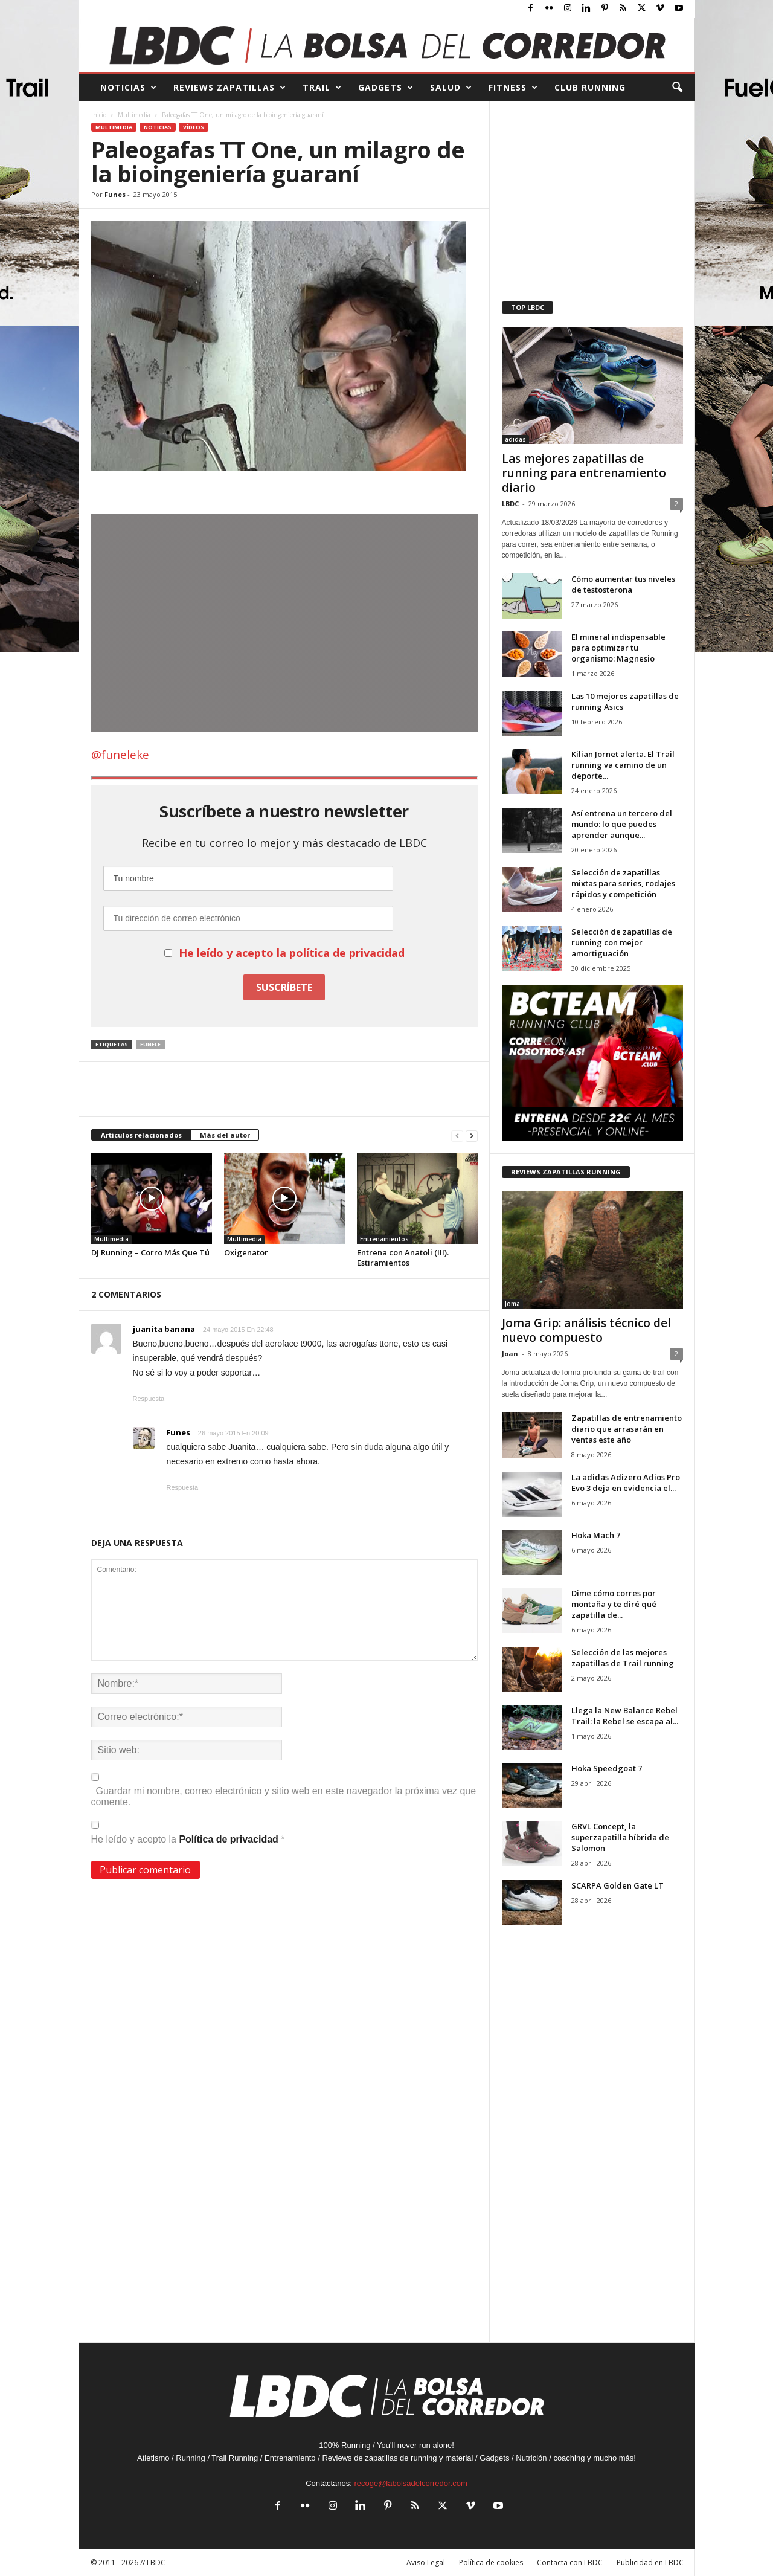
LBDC (510, 503)
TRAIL (322, 87)
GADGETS (386, 87)
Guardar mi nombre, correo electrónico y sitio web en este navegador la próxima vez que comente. (283, 1796)
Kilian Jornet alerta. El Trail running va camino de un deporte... (623, 765)
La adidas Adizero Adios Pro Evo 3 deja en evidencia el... (625, 1482)
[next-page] (472, 1135)
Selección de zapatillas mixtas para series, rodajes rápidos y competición (623, 883)
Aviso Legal (425, 2562)
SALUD (451, 87)
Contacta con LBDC (570, 2562)
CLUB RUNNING (590, 87)
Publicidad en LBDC (650, 2562)
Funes (115, 194)
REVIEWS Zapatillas (229, 87)
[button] (677, 87)
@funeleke (120, 754)
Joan (510, 1353)
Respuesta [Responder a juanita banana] (149, 1398)
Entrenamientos (384, 1239)
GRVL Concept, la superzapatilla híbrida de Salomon (620, 1837)
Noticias (158, 127)
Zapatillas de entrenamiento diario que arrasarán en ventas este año (626, 1428)
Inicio (98, 115)
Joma (512, 1303)
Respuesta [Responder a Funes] (183, 1487)
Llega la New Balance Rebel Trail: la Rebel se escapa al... (624, 1716)
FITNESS (513, 87)
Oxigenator (246, 1252)
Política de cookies (491, 2562)
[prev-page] (457, 1135)
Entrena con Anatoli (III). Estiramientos (403, 1257)
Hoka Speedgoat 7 (606, 1768)
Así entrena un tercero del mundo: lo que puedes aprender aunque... (621, 824)
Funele (150, 1044)
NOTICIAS (128, 87)
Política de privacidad (230, 1839)
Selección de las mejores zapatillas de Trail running (622, 1658)
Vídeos (193, 127)
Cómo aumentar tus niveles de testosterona (623, 584)
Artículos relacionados (141, 1134)
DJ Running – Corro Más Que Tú (150, 1252)
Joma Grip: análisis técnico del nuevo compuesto (586, 1330)
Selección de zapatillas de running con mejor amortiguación (621, 942)
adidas (515, 439)
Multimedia (134, 115)
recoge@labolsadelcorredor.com (410, 2483)
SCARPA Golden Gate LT (617, 1885)
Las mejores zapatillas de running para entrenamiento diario (584, 473)
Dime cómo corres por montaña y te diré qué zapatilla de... (613, 1604)
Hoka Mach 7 (595, 1535)
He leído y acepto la (188, 1832)
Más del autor (225, 1134)
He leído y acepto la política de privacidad (292, 952)
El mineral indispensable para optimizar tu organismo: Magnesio (618, 647)
